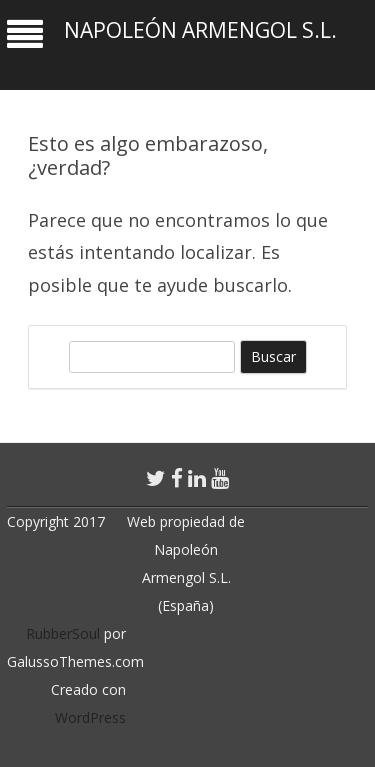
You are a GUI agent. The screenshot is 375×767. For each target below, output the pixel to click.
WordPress (90, 717)
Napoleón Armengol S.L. (200, 30)
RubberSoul (63, 633)
